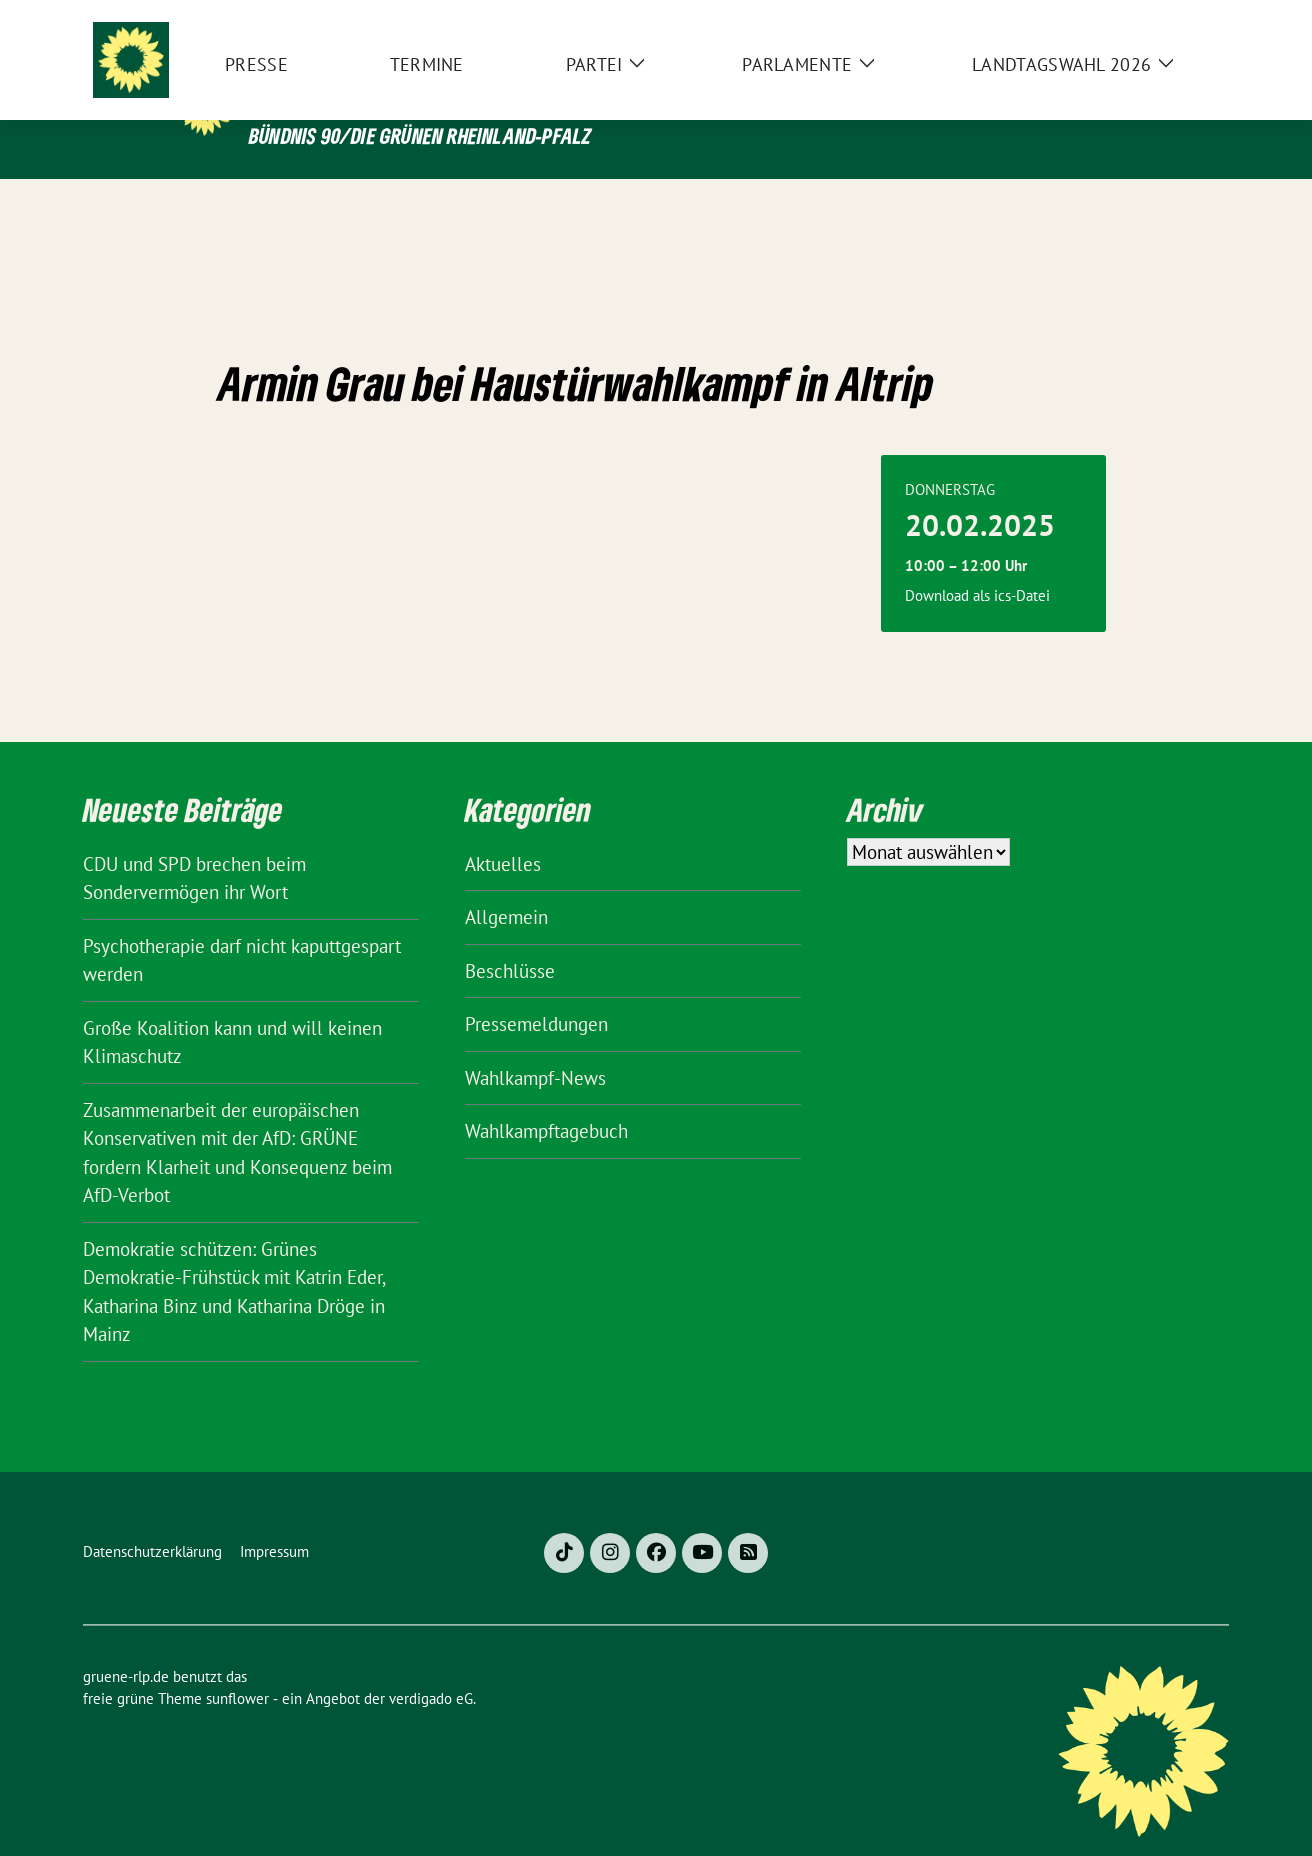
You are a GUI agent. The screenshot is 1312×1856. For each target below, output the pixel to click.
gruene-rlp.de (382, 93)
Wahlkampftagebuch (546, 1100)
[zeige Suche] (1193, 19)
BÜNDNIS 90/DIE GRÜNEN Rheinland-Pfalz (420, 135)
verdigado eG (431, 1667)
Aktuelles (503, 833)
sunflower (237, 1667)
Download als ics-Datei (977, 564)
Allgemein (506, 886)
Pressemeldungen (536, 993)
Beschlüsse (510, 940)
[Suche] (1165, 19)
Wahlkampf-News (535, 1047)
